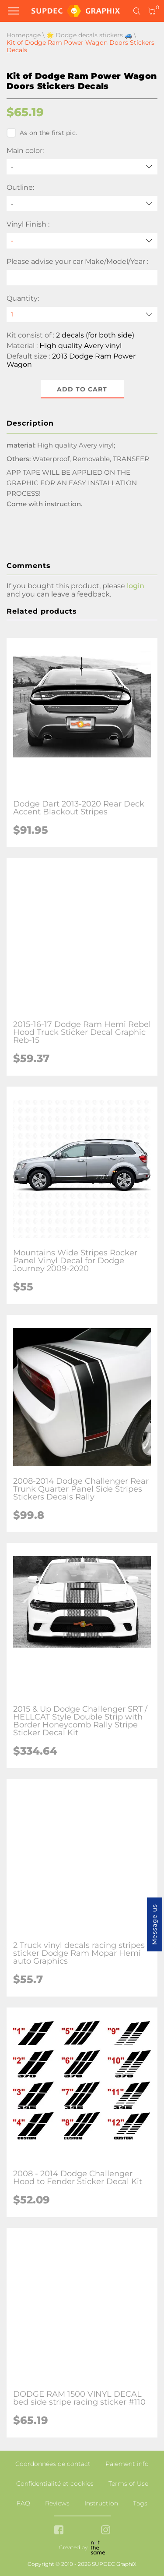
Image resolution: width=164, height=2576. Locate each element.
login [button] (135, 586)
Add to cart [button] (82, 389)
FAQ (23, 2503)
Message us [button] (154, 1924)
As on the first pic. (42, 133)
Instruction (101, 2503)
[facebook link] (59, 2530)
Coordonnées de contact (53, 2464)
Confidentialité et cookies (55, 2483)
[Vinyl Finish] (82, 241)
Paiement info (127, 2464)
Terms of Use (128, 2483)
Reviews (57, 2503)
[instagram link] (105, 2530)
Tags (140, 2503)
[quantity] (82, 314)
